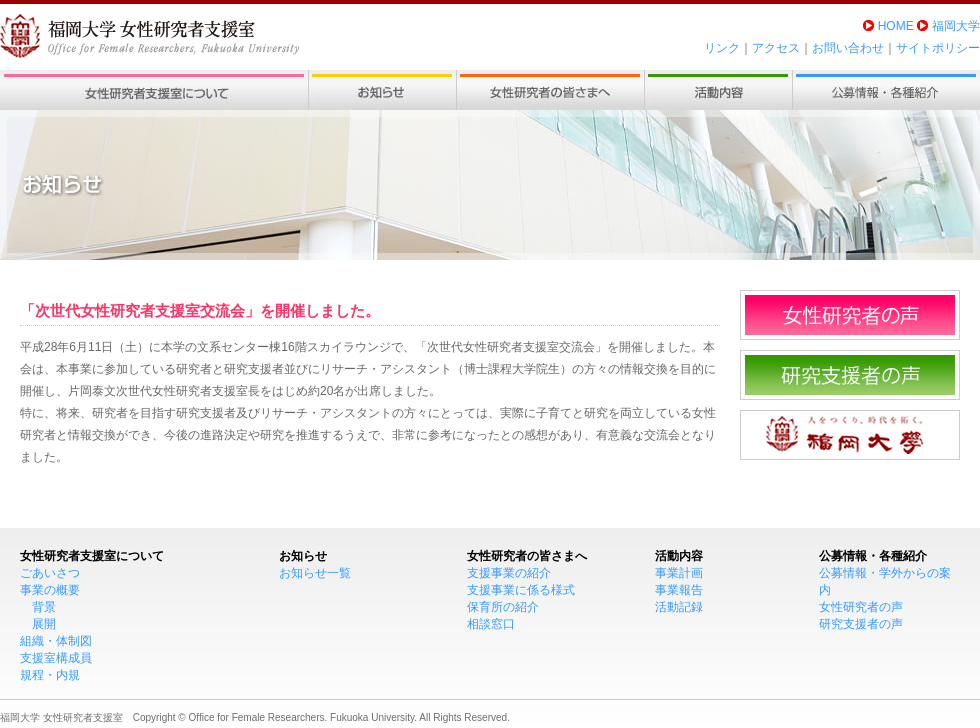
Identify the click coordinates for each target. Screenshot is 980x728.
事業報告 (679, 590)
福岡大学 (956, 26)
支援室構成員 (56, 658)
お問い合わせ (848, 48)
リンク (722, 48)
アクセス (776, 48)
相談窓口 (491, 624)
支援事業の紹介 (509, 573)
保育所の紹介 (503, 607)
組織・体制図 (56, 641)
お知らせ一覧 (315, 573)
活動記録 (679, 607)
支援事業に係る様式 (521, 590)
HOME (896, 26)
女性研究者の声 (861, 607)
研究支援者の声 (861, 624)
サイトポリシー (938, 48)
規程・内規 (50, 675)
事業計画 (679, 573)
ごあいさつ (50, 573)
